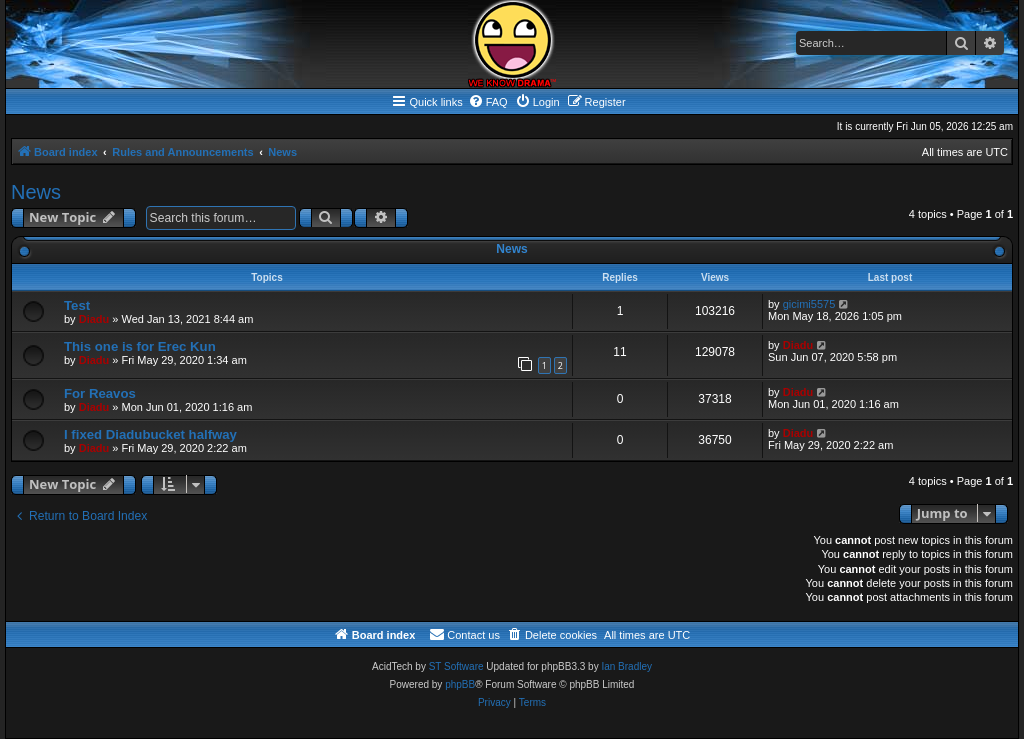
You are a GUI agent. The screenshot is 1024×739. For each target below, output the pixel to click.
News (36, 192)
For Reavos (100, 393)
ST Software (456, 666)
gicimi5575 (809, 304)
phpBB (460, 684)
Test (77, 305)
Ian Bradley (626, 666)
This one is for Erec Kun (140, 346)
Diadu (94, 319)
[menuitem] (488, 102)
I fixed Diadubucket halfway (150, 434)
